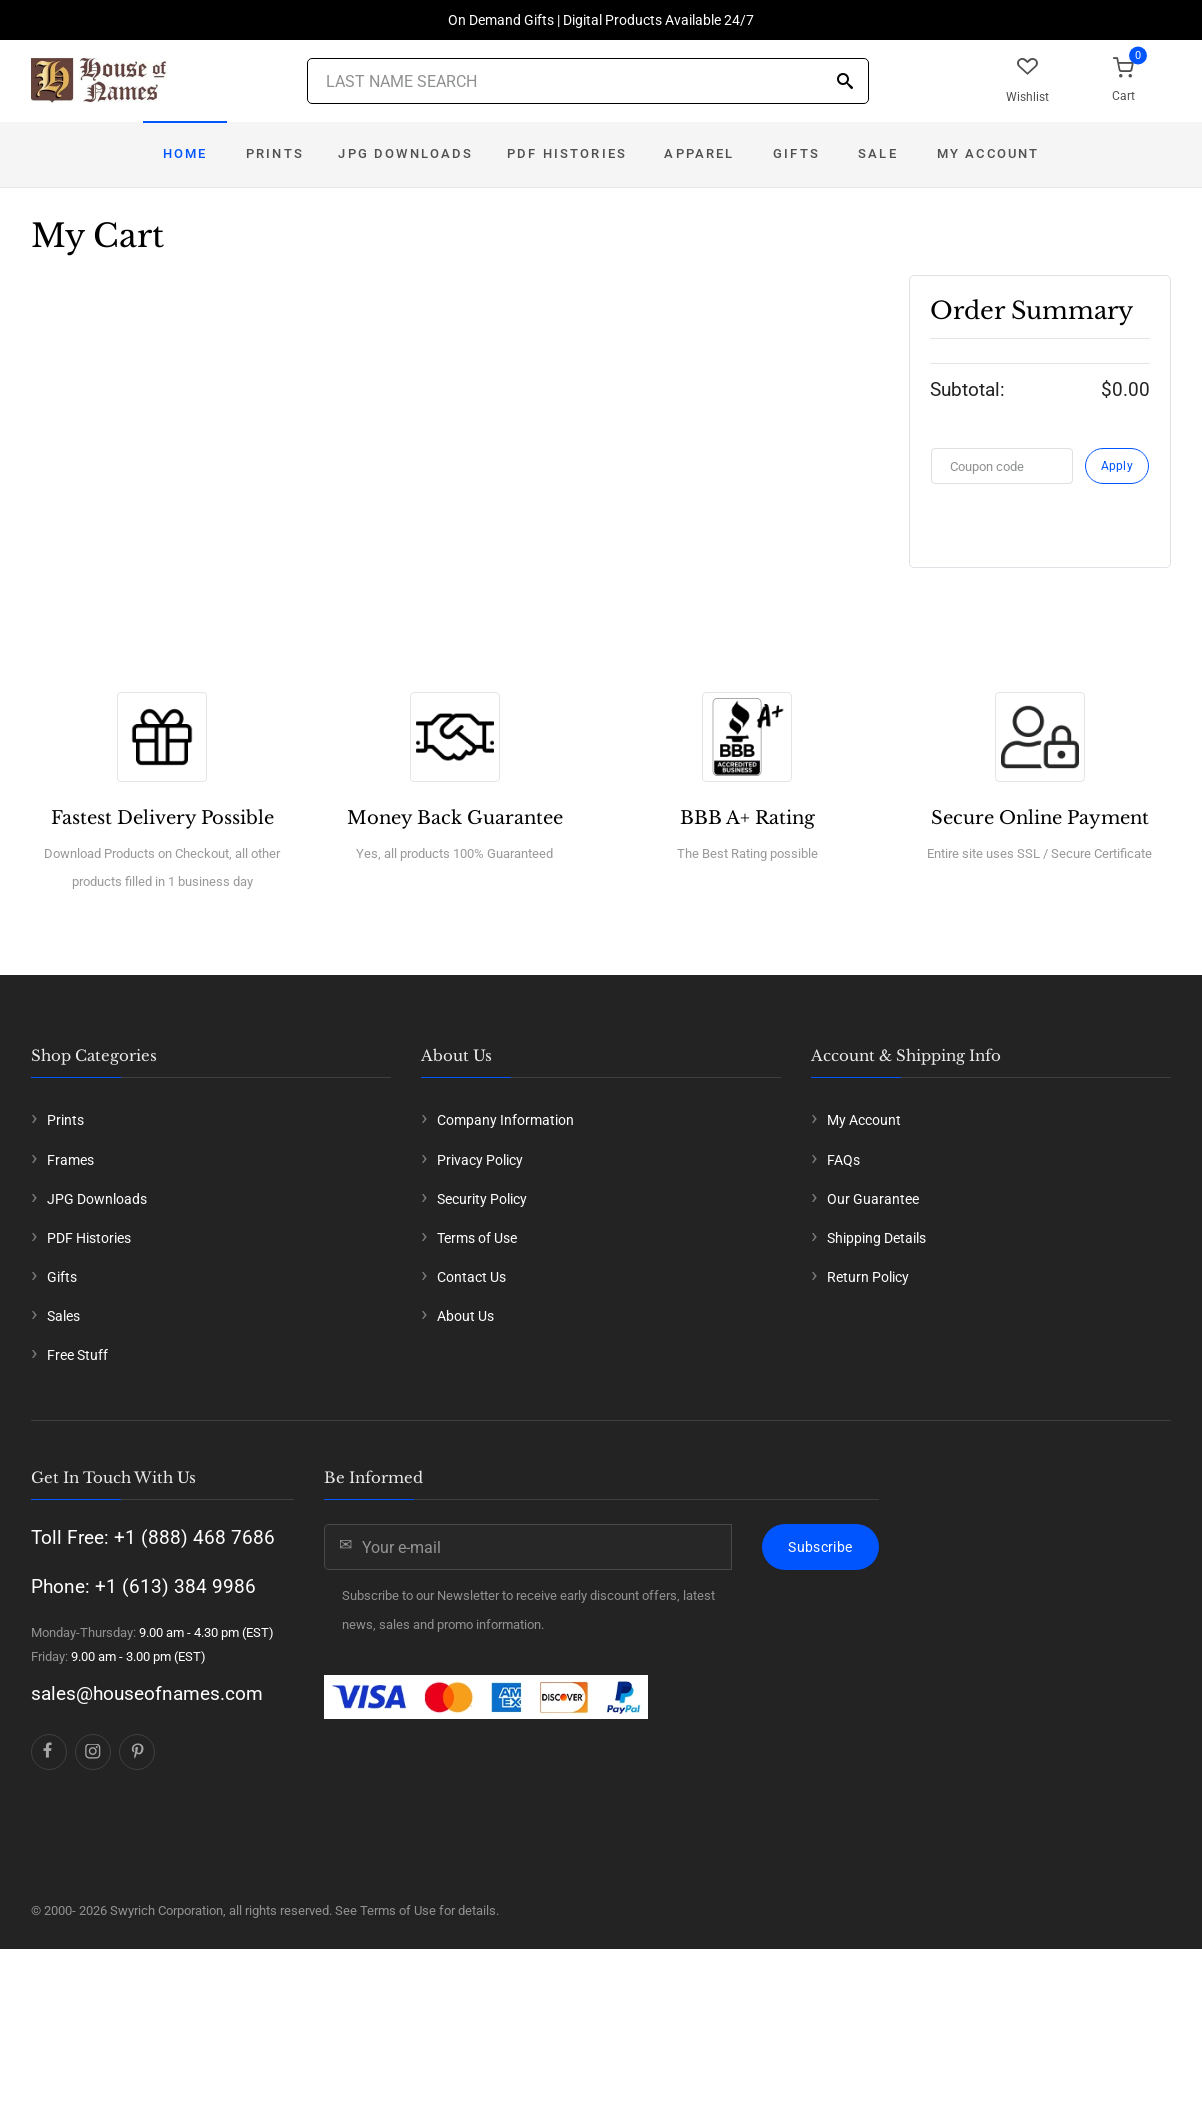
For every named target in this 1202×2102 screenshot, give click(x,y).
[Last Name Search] (588, 81)
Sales (63, 1316)
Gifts (796, 153)
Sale (878, 153)
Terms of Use (477, 1238)
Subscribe (820, 1547)
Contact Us (471, 1277)
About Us (465, 1316)
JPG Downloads (405, 153)
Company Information (505, 1120)
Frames (70, 1160)
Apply (1117, 466)
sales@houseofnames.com (147, 1693)
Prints (275, 153)
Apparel (699, 153)
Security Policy (482, 1199)
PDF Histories (567, 153)
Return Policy (868, 1277)
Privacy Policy (480, 1160)
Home (185, 153)
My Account (988, 153)
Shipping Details (876, 1238)
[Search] (845, 82)
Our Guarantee (873, 1199)
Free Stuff (77, 1355)
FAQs (843, 1160)
